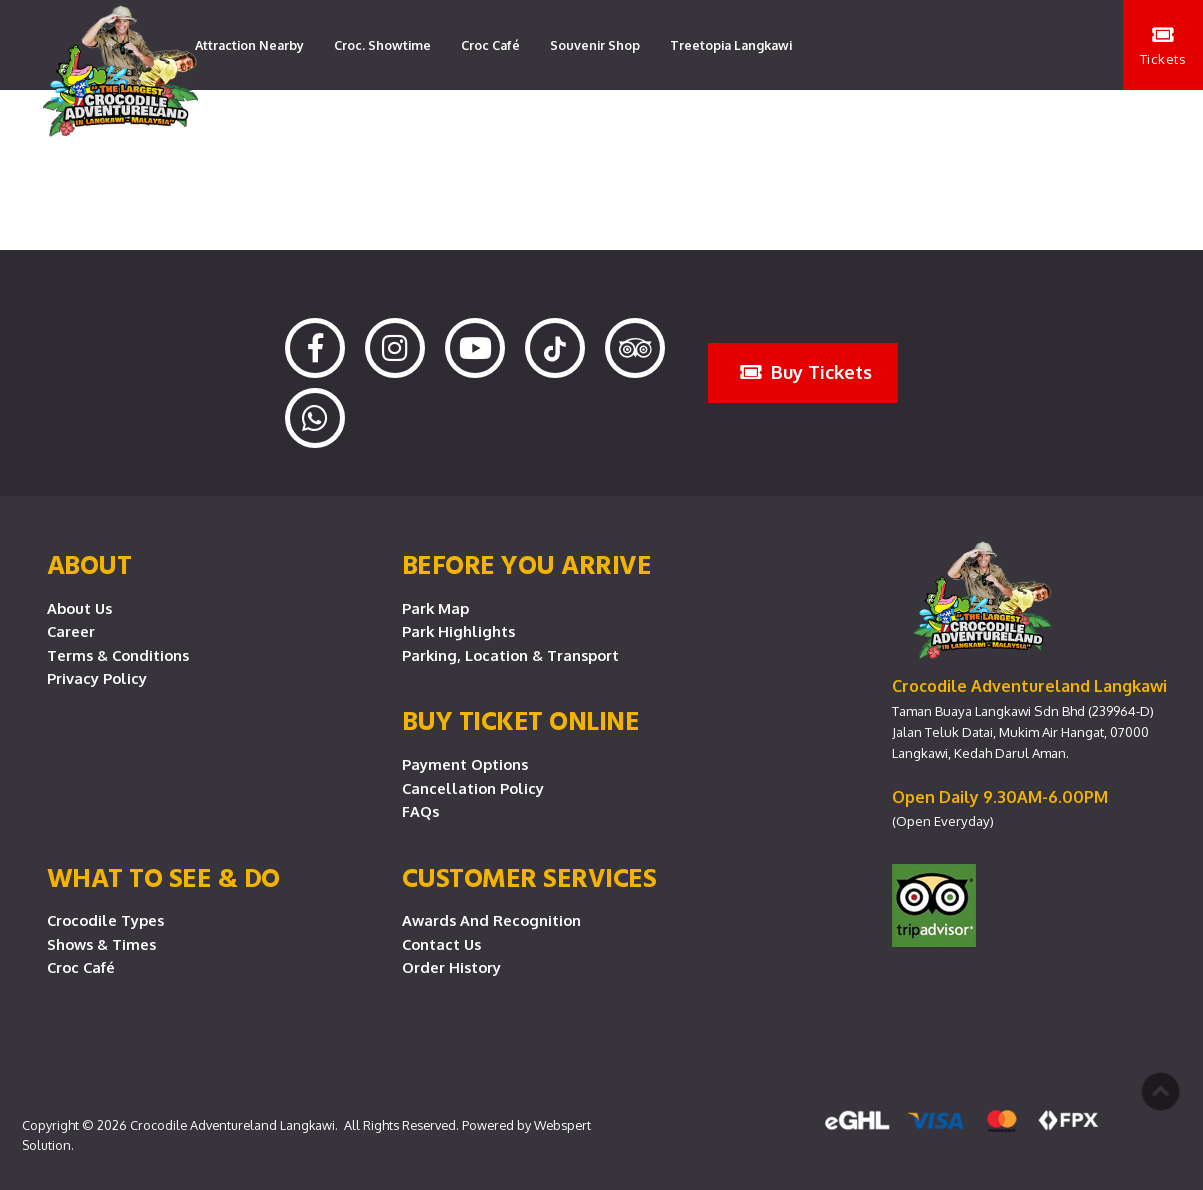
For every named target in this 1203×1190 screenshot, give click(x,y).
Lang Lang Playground (264, 135)
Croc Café (490, 45)
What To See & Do (163, 877)
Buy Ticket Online (521, 720)
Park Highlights (458, 631)
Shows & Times (101, 944)
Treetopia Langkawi (731, 45)
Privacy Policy (97, 678)
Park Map (435, 608)
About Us (79, 608)
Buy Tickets (806, 371)
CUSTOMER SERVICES (529, 877)
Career (71, 631)
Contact (387, 135)
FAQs (420, 811)
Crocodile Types (105, 920)
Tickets (1163, 46)
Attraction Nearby (249, 45)
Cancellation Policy (473, 788)
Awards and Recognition (491, 920)
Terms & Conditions (118, 655)
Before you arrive (527, 564)
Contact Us (441, 944)
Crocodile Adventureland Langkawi (232, 1125)
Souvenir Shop (595, 45)
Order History (451, 967)
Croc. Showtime (382, 45)
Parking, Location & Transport (510, 655)
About (89, 564)
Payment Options (465, 764)
